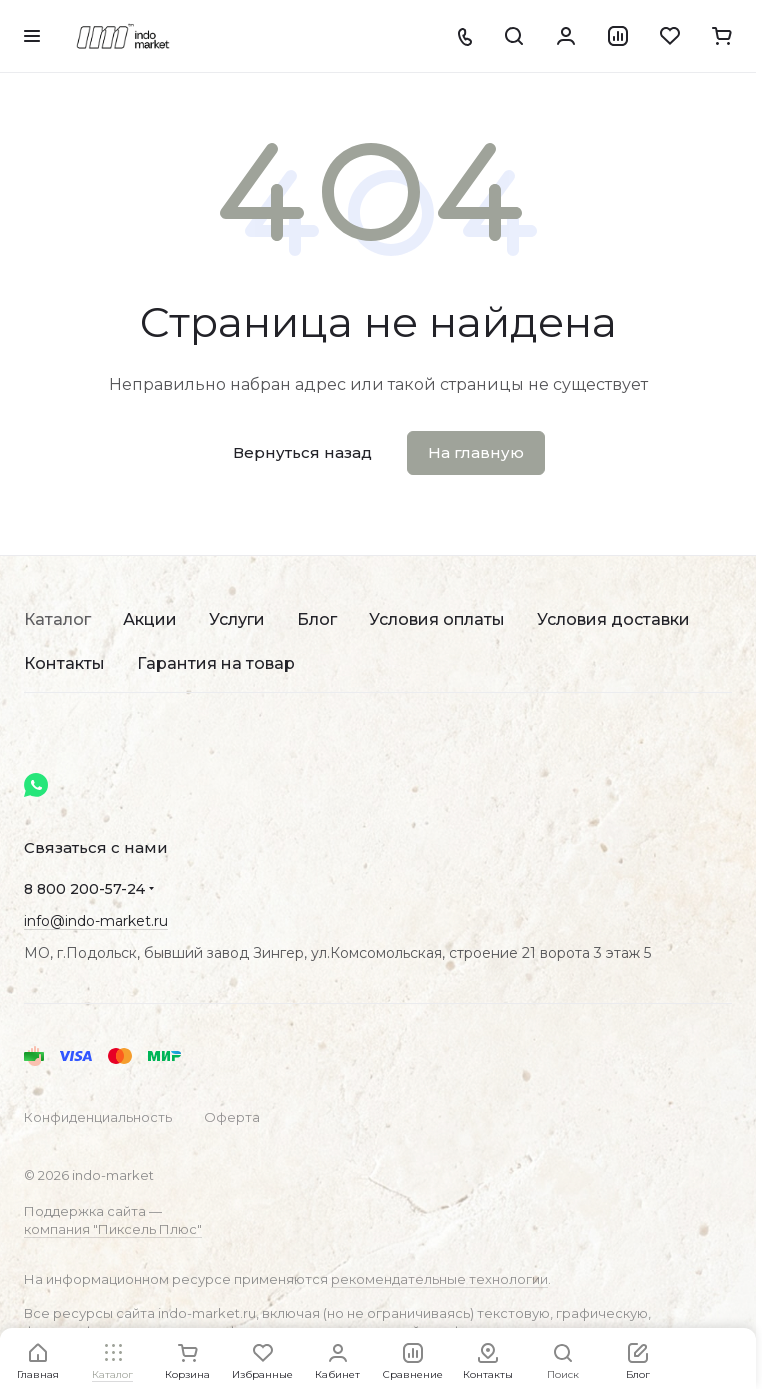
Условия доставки (613, 619)
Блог (317, 619)
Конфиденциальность (98, 1117)
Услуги (237, 619)
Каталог (57, 619)
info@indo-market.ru (96, 921)
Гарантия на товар (216, 663)
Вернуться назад (302, 452)
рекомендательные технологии (439, 1279)
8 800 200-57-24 (84, 889)
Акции (150, 619)
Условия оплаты (437, 619)
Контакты (64, 663)
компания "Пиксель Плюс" (113, 1229)
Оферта (232, 1117)
